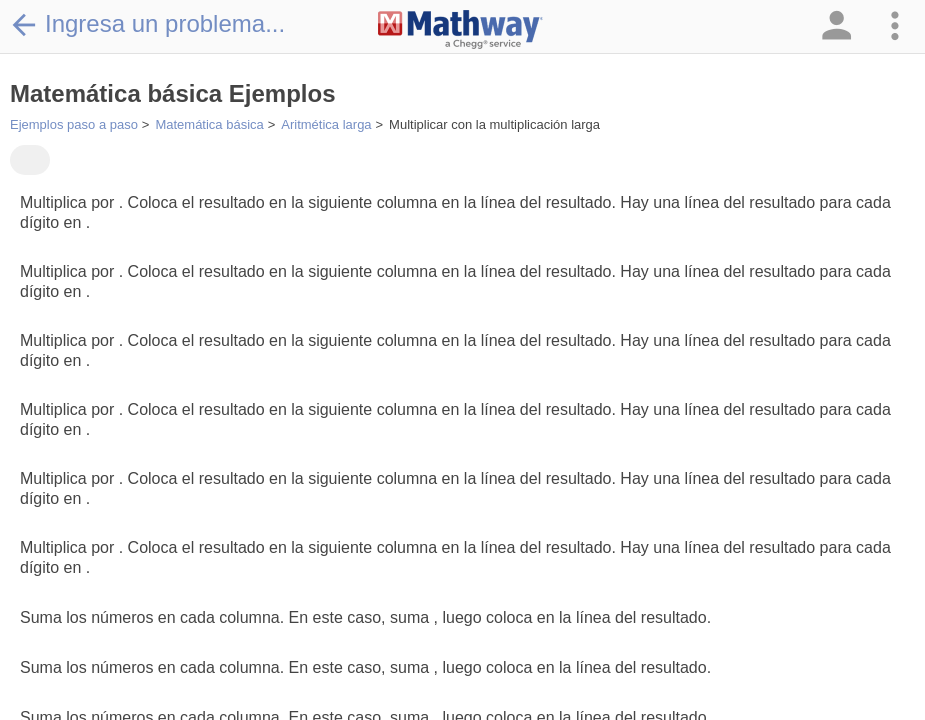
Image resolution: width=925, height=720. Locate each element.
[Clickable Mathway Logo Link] (460, 30)
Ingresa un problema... (147, 24)
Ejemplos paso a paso (74, 124)
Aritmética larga (326, 124)
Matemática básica (209, 124)
